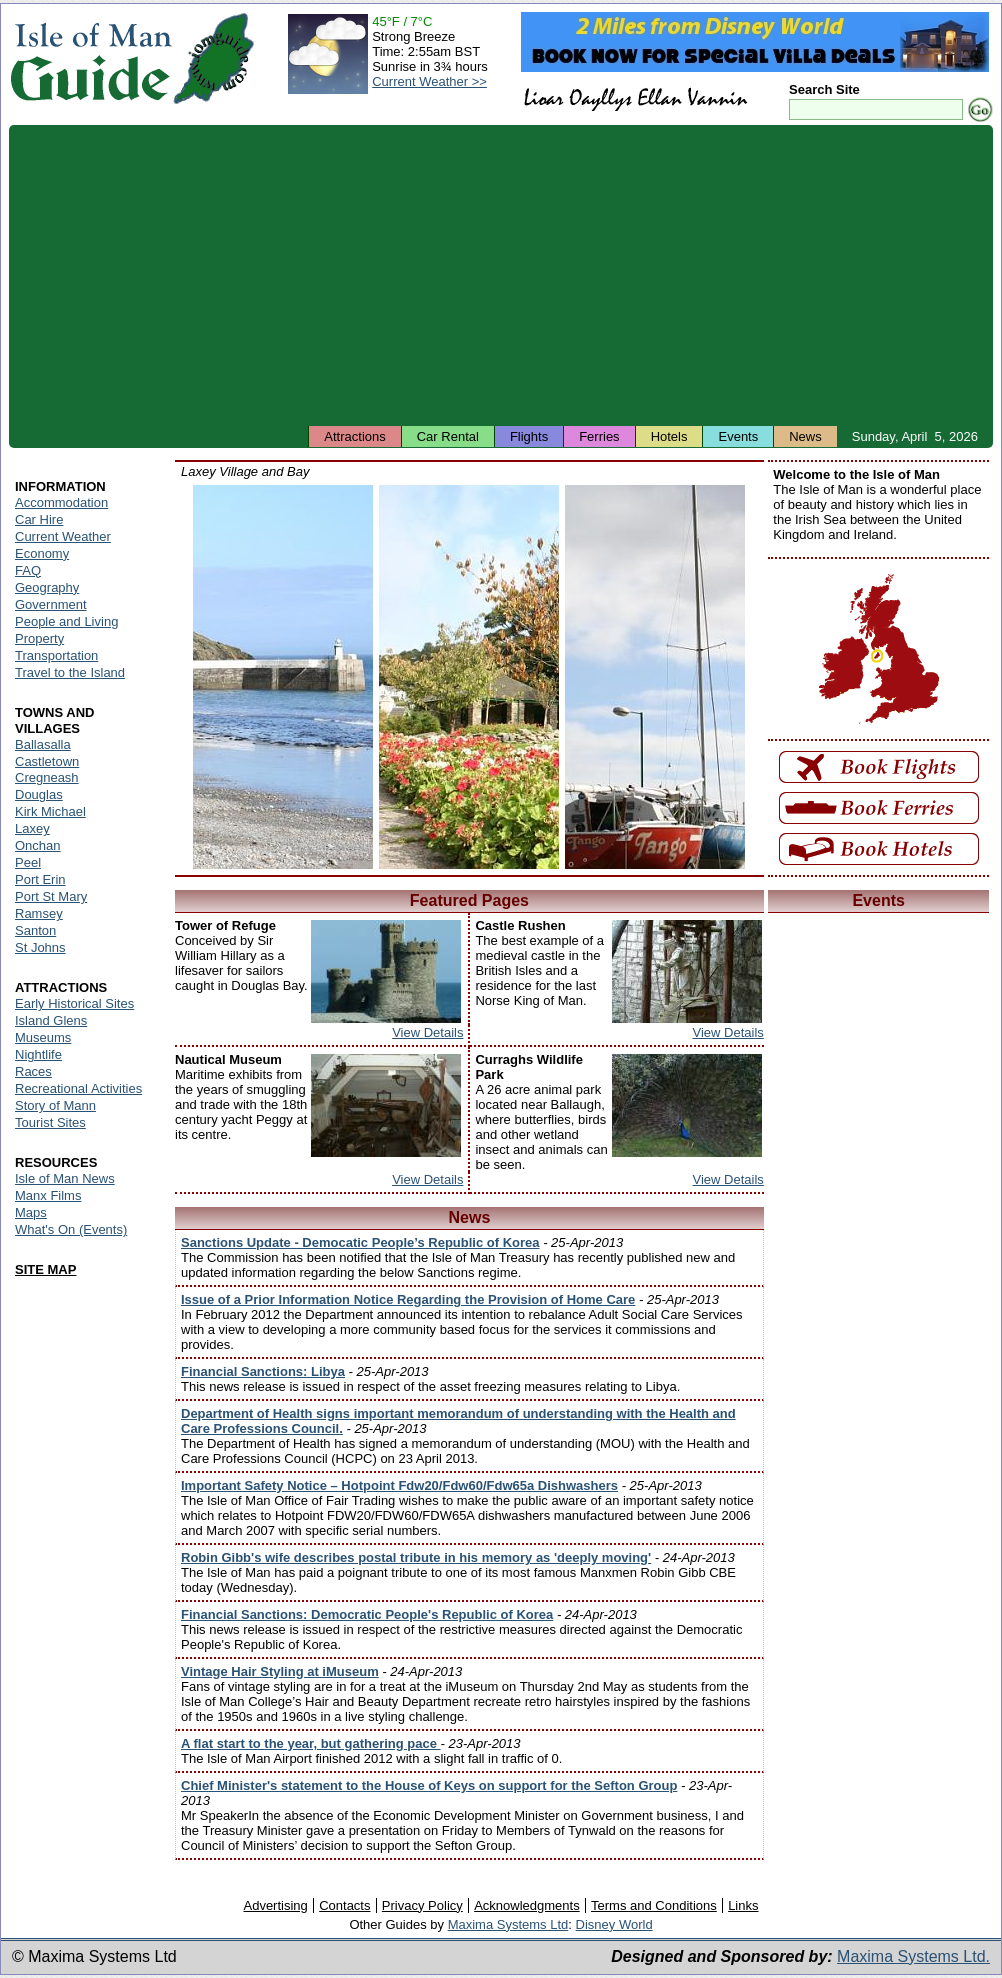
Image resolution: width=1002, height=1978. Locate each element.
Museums (43, 1037)
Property (39, 638)
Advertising (275, 1905)
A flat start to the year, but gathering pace (311, 1743)
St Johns (40, 947)
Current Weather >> (429, 81)
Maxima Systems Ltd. (913, 1956)
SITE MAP (45, 1269)
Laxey (32, 828)
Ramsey (39, 913)
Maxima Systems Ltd (508, 1924)
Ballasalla (43, 744)
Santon (35, 930)
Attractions (354, 436)
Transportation (56, 655)
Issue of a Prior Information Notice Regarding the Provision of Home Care (408, 1299)
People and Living (66, 621)
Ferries (599, 436)
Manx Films (48, 1195)
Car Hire (39, 519)
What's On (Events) (71, 1229)
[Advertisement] (501, 275)
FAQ (28, 570)
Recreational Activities (78, 1088)
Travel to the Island (70, 672)
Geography (47, 587)
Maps (31, 1212)
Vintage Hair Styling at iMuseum (280, 1671)
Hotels (669, 436)
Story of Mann (55, 1105)
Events (738, 436)
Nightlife (38, 1054)
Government (51, 604)
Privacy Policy (422, 1905)
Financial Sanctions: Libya (263, 1371)
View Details (427, 1032)
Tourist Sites (50, 1122)
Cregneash (47, 777)
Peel (28, 862)
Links (743, 1905)
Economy (42, 553)
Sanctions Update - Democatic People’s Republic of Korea (360, 1242)
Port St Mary (51, 896)
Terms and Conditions (654, 1905)
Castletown (47, 761)
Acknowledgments (527, 1905)
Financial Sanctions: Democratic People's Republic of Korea (367, 1614)
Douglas (39, 794)
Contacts (344, 1905)
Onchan (38, 845)
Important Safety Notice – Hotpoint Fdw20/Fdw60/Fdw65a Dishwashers (399, 1485)
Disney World (614, 1924)
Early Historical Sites (74, 1003)
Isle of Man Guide (90, 58)
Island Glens (51, 1020)
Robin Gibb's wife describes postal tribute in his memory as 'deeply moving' (416, 1557)
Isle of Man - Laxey (283, 677)
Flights (529, 436)
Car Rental (448, 436)
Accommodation (61, 502)
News (805, 436)
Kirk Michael (50, 811)
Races (33, 1071)
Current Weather (63, 536)
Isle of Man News (65, 1178)
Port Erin (40, 879)
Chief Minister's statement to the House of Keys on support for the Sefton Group (429, 1785)
